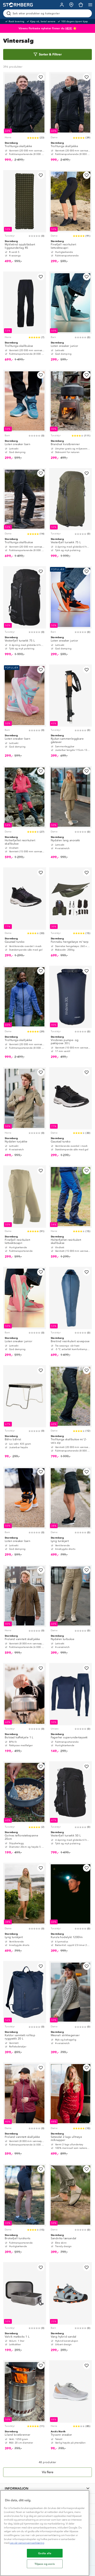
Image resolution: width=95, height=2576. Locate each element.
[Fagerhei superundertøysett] (70, 1710)
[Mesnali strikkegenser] (70, 2009)
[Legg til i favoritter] (40, 77)
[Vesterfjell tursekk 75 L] (70, 515)
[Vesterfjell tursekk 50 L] (70, 1809)
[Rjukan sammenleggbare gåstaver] (70, 712)
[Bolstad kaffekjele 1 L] (24, 1710)
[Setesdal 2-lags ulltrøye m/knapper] (70, 2110)
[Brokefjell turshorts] (24, 2211)
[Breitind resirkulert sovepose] (70, 1313)
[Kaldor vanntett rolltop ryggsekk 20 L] (24, 2009)
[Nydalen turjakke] (24, 1114)
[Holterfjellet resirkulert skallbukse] (24, 814)
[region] (44, 2533)
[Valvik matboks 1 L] (24, 2309)
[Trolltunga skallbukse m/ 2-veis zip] (70, 1413)
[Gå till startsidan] (18, 4)
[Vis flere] (47, 2472)
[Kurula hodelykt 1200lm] (70, 1909)
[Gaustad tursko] (24, 914)
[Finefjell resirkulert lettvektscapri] (70, 218)
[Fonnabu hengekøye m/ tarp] (70, 914)
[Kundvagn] (81, 4)
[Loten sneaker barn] (24, 416)
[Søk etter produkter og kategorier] (48, 13)
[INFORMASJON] (47, 2488)
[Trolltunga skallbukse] (24, 318)
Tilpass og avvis (45, 2563)
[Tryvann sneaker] (70, 2407)
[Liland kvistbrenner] (24, 2407)
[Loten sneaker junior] (70, 318)
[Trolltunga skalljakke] (24, 119)
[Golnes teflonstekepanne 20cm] (24, 1809)
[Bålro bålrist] (24, 1413)
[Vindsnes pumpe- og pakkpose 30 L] (70, 1014)
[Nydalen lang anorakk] (70, 814)
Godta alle (44, 2553)
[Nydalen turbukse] (70, 1611)
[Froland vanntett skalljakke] (24, 1611)
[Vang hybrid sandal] (70, 2309)
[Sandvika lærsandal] (70, 2211)
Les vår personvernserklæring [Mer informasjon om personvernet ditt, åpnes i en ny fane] (27, 2542)
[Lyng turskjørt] (70, 1513)
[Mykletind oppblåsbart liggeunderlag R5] (24, 218)
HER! (68, 28)
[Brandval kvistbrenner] (70, 416)
